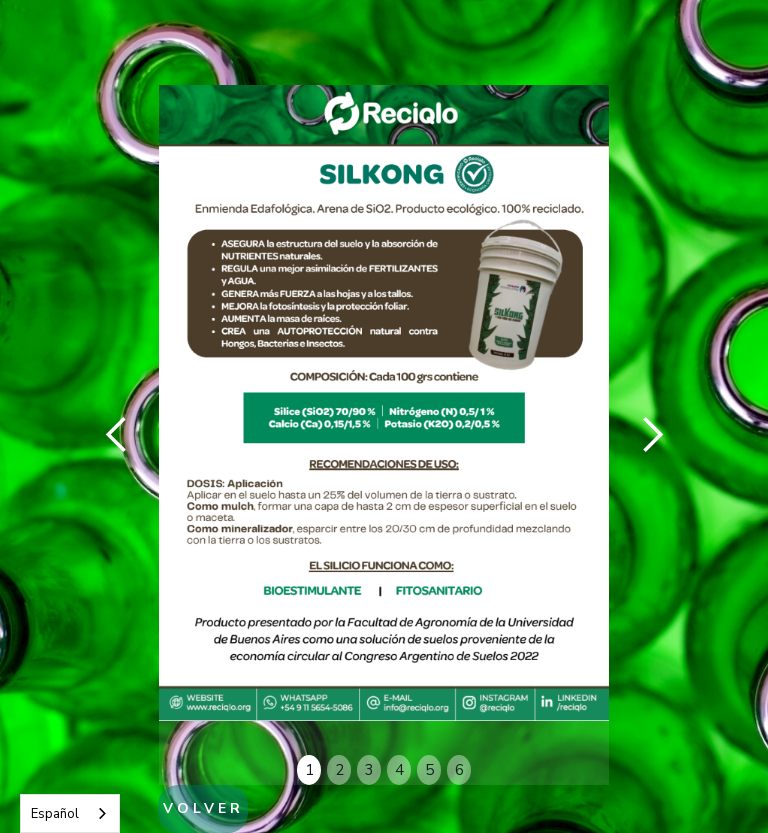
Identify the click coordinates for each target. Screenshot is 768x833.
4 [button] (399, 770)
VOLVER (203, 808)
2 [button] (339, 770)
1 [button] (309, 770)
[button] (117, 435)
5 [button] (429, 770)
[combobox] (70, 813)
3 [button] (369, 770)
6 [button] (459, 770)
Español (55, 814)
